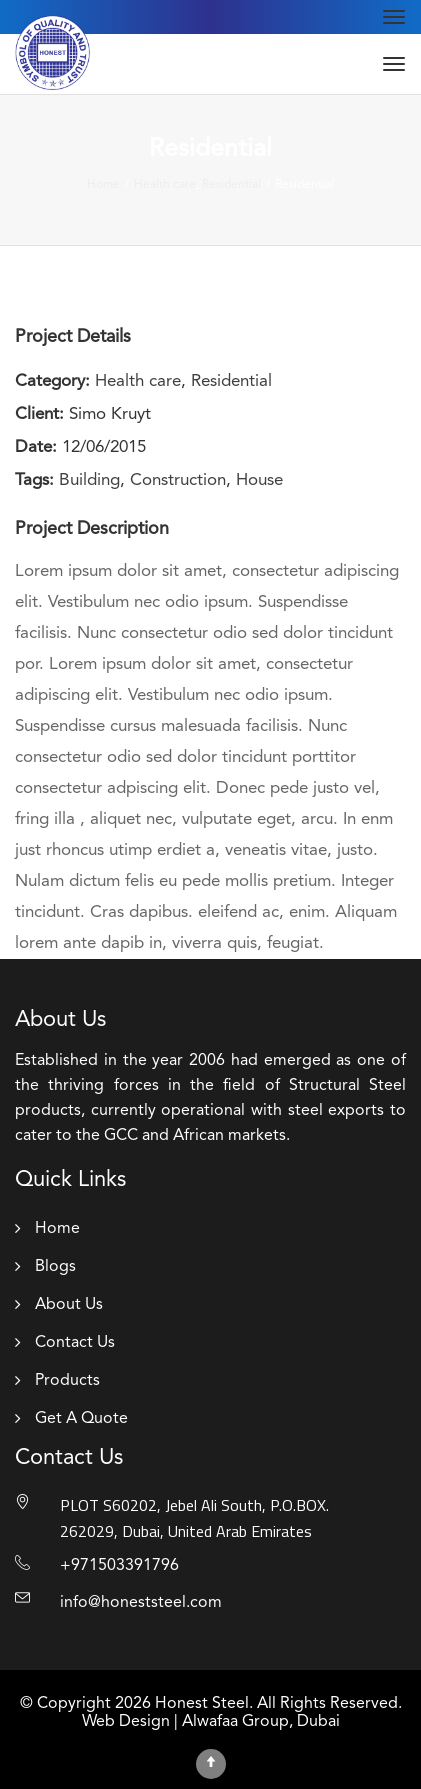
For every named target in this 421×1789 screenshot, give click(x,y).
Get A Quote (81, 1419)
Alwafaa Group (235, 1722)
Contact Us (75, 1343)
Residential (231, 381)
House (259, 480)
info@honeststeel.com (141, 1603)
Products (67, 1381)
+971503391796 (119, 1566)
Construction (178, 480)
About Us (69, 1305)
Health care (138, 381)
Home (57, 1229)
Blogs (55, 1267)
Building (89, 480)
